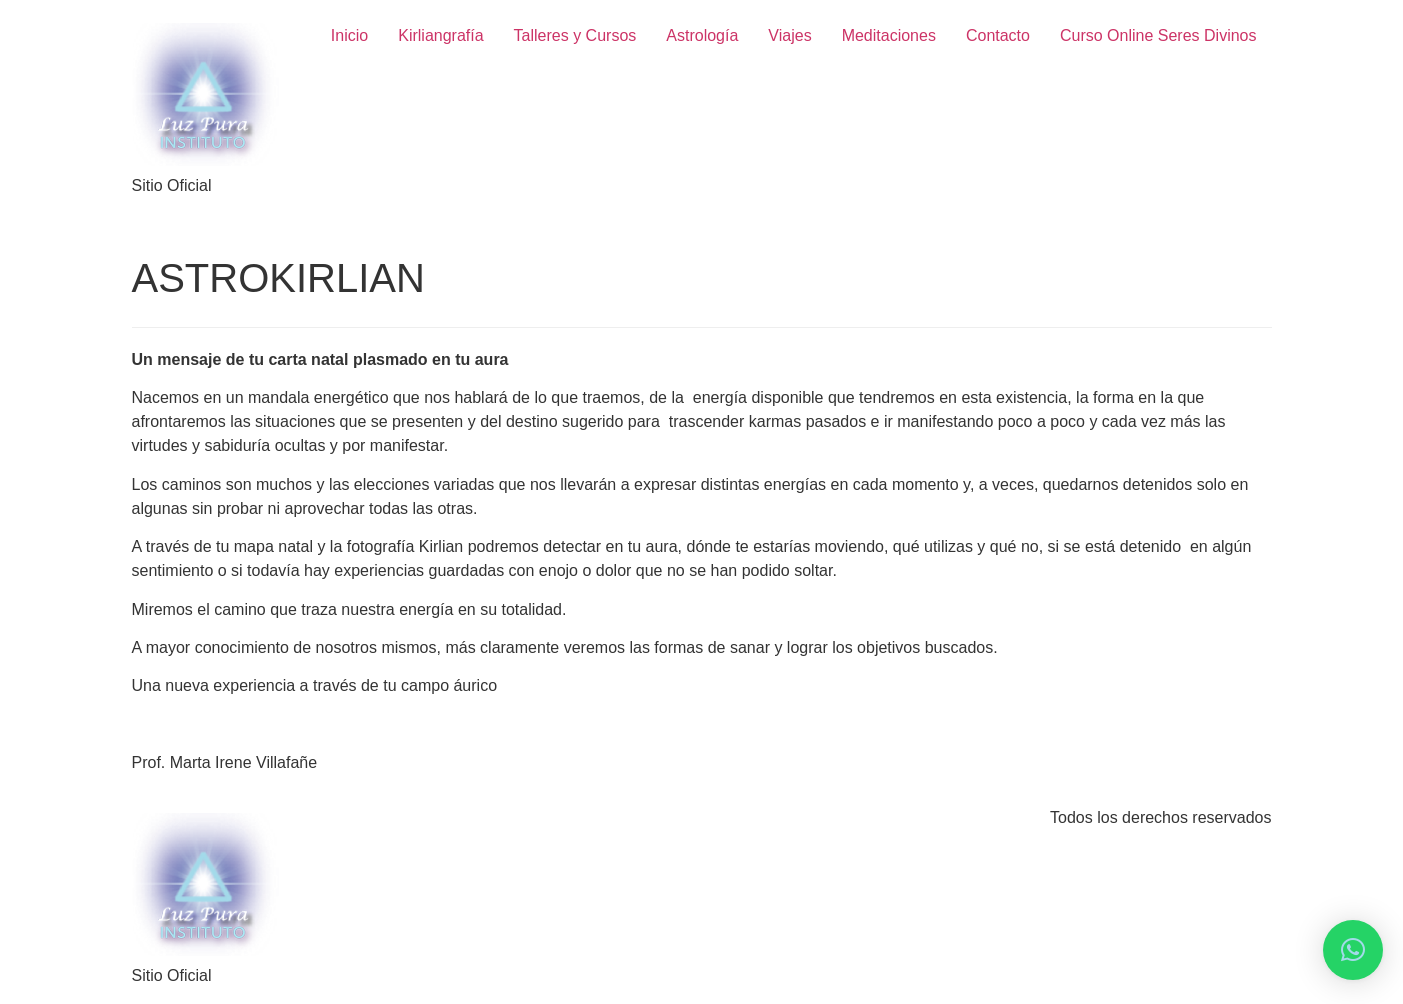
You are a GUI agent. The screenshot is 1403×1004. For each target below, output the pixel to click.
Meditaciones (889, 35)
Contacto (998, 35)
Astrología (702, 35)
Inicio (349, 35)
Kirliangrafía (440, 35)
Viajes (789, 35)
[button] (1353, 950)
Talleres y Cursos (575, 35)
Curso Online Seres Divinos (1158, 35)
